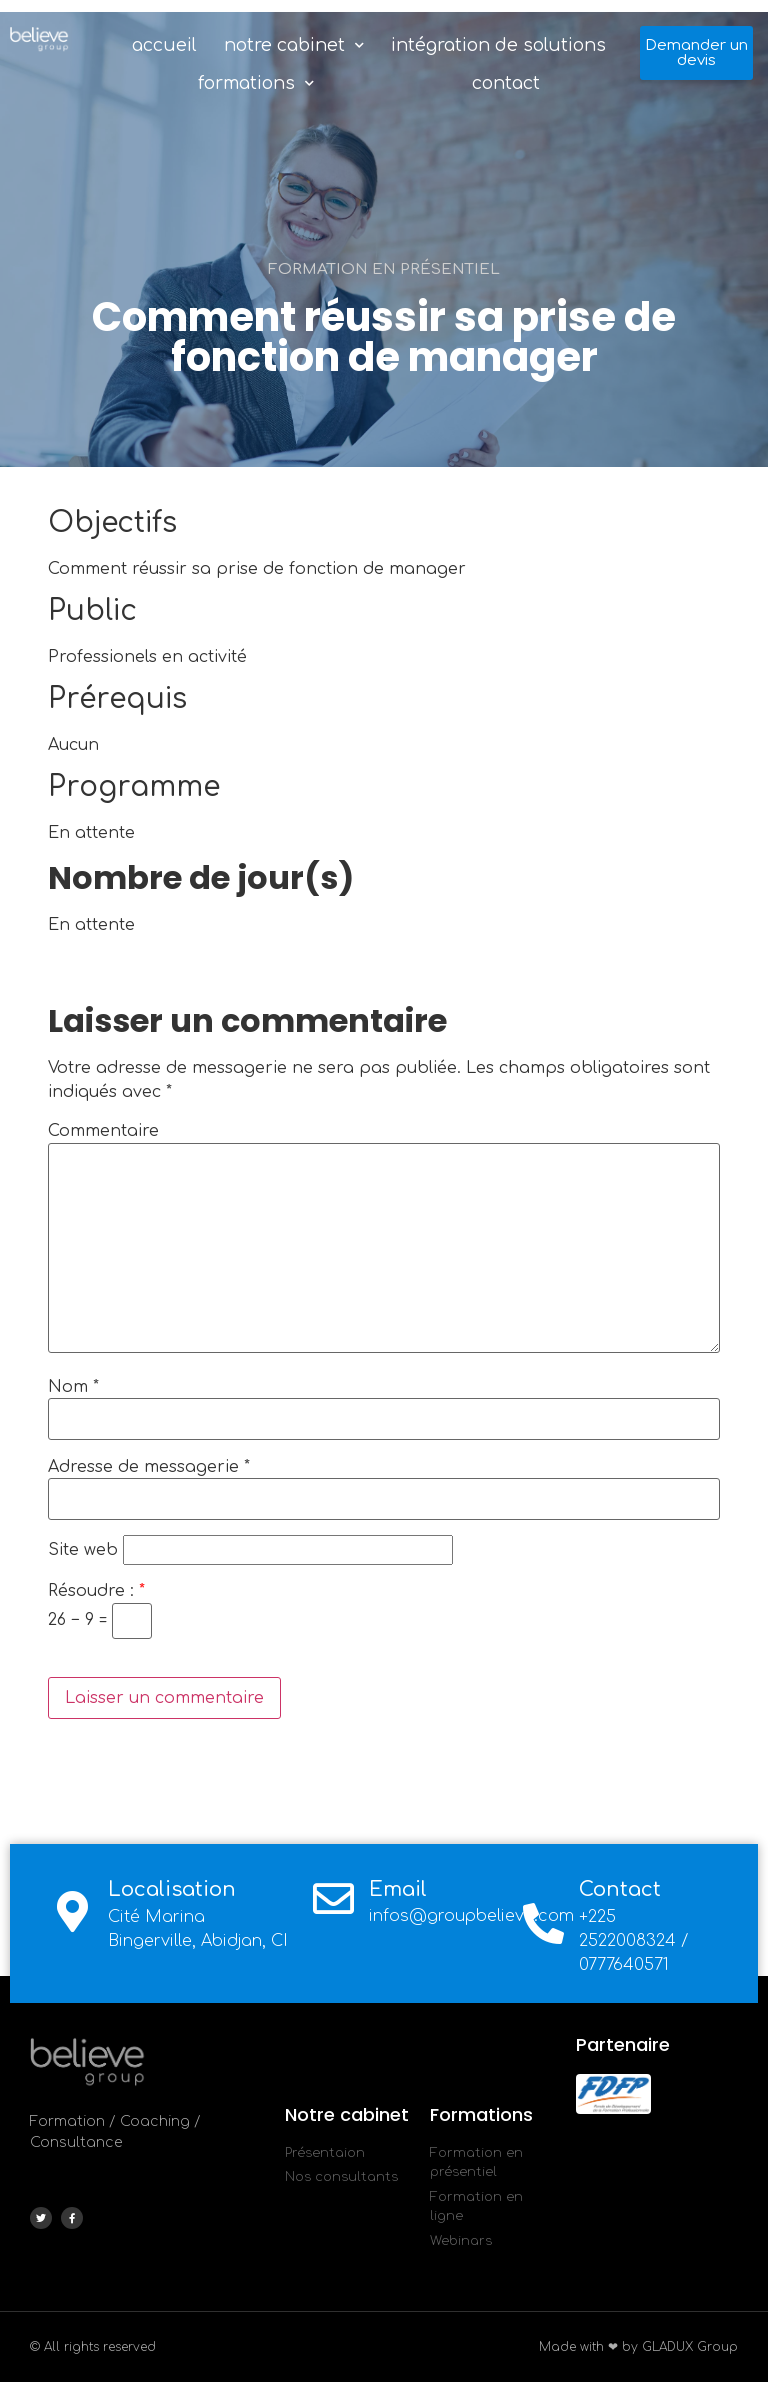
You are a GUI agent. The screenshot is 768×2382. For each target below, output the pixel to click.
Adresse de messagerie (149, 1467)
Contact (506, 83)
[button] (696, 53)
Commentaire (103, 1131)
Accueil (164, 45)
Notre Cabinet (294, 45)
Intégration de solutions (498, 45)
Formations (256, 83)
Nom (73, 1387)
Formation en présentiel (384, 269)
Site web (83, 1550)
